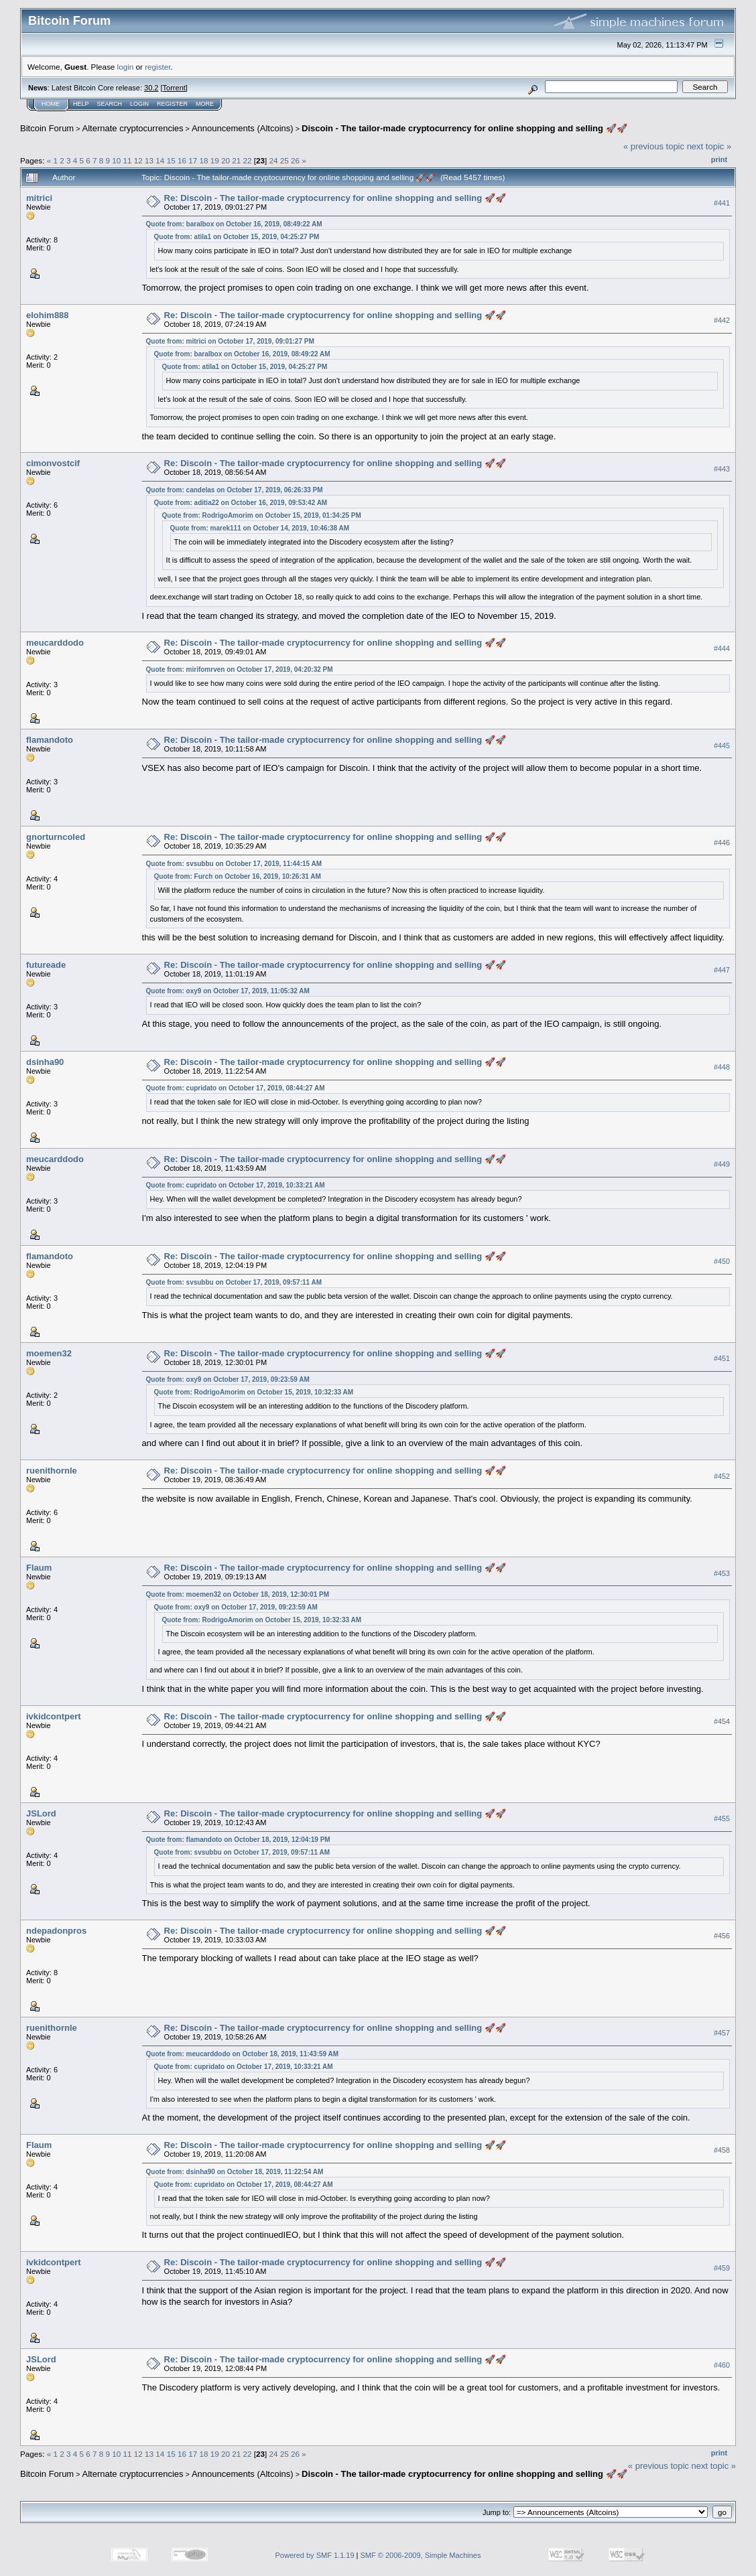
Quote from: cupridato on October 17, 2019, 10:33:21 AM (235, 1185)
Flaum (39, 1568)
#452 (722, 1476)
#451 (722, 1359)
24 (273, 160)
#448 (722, 1068)
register (157, 66)
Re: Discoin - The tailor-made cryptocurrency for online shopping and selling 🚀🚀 (335, 198)
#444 (722, 648)
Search (110, 103)
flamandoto (49, 740)
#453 (722, 1573)
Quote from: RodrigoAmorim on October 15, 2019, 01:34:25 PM (261, 515)
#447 (722, 971)
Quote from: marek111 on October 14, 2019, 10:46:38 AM (260, 528)
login (125, 66)
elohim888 (47, 315)
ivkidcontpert (53, 1716)
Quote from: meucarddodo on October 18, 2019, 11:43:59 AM (242, 2054)
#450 (722, 1262)
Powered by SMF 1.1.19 (315, 2555)
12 (138, 160)
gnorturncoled (55, 837)
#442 (722, 320)
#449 (722, 1165)
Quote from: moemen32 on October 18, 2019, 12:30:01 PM (237, 1594)
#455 (722, 1818)
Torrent (174, 88)
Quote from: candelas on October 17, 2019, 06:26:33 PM (234, 490)
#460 (722, 2365)
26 (295, 160)
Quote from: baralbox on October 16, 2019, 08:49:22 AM (234, 224)
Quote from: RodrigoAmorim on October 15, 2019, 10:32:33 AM (253, 1392)
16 (182, 160)
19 (214, 160)
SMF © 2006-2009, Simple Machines (421, 2555)
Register (172, 103)
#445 (722, 745)
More (205, 103)
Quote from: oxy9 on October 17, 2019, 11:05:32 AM (228, 991)
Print (719, 159)
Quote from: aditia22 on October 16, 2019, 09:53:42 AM (241, 502)
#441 (722, 203)
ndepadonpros (56, 1931)
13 (149, 160)
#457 (722, 2033)
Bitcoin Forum (47, 128)
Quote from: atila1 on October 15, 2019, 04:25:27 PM (237, 236)
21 (236, 160)
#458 (722, 2151)
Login (139, 103)
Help (81, 103)
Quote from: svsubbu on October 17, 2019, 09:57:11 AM (234, 1282)
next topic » (709, 146)
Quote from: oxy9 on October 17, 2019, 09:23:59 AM (228, 1379)
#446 (722, 843)
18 (203, 160)
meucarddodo (55, 643)
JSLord (41, 1813)
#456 (722, 1936)
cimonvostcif (53, 463)
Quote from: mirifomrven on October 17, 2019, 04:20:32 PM (239, 669)
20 (225, 160)
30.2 (151, 88)
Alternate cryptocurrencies (133, 128)
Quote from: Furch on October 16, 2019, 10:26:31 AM (237, 876)
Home (51, 103)
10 (116, 160)
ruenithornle (51, 1470)
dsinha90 (45, 1062)
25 (284, 160)
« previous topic (653, 146)
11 (127, 160)
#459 (722, 2268)
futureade (46, 965)
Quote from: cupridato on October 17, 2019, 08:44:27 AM (235, 1088)
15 (171, 160)
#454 (722, 1721)
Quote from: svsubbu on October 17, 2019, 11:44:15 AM (234, 863)
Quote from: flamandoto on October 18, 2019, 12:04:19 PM (238, 1839)
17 (192, 160)
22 (247, 160)
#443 (722, 469)
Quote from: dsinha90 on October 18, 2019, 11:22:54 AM (235, 2171)
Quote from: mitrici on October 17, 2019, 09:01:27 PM (230, 341)
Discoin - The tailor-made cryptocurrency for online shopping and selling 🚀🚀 (464, 128)
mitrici (39, 198)
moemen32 (49, 1353)
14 (159, 160)
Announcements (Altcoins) (243, 128)
